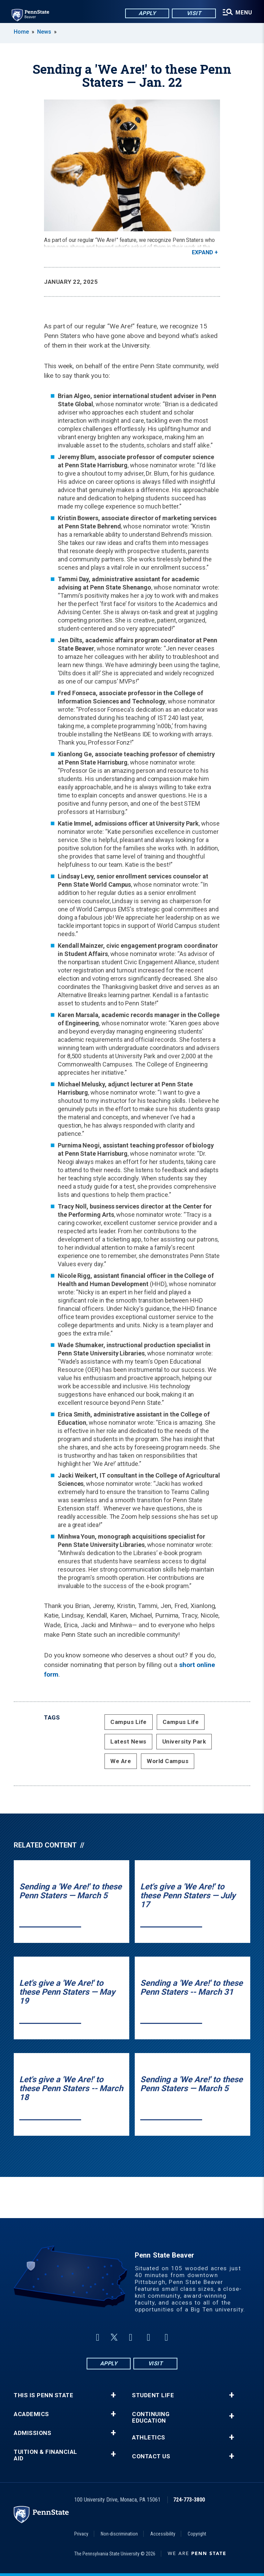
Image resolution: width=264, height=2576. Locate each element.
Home (21, 31)
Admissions (32, 2433)
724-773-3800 (189, 2499)
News (44, 31)
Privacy (81, 2534)
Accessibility (162, 2534)
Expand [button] (202, 252)
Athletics (148, 2437)
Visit (192, 13)
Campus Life (128, 1721)
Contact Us (151, 2456)
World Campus (167, 1761)
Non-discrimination (119, 2534)
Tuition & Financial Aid (45, 2455)
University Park (184, 1741)
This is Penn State (43, 2395)
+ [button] (113, 2395)
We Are (120, 1761)
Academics (31, 2414)
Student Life (153, 2395)
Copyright (197, 2534)
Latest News (128, 1741)
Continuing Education (150, 2417)
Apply (145, 13)
